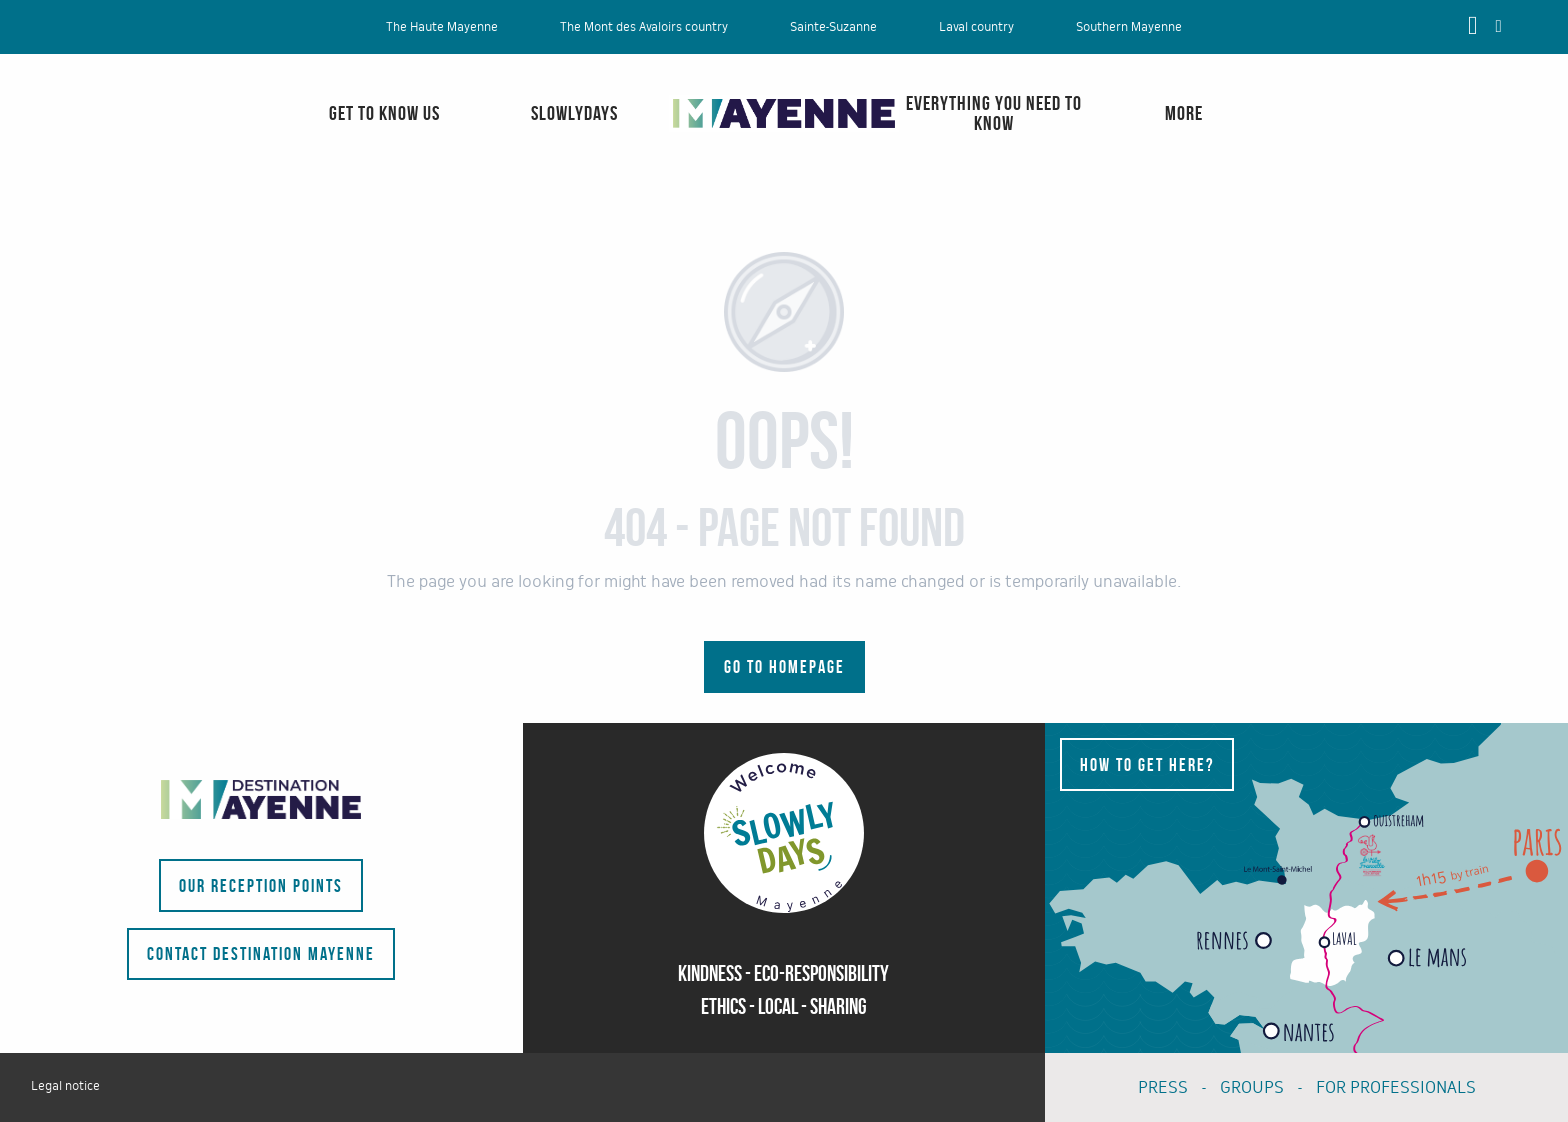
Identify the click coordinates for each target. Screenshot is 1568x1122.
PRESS (1163, 1087)
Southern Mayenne (1129, 27)
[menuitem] (95, 133)
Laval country (976, 27)
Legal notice (65, 1086)
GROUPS (1252, 1087)
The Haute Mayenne (442, 27)
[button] (1499, 26)
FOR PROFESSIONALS (1396, 1087)
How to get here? (1147, 765)
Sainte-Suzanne (833, 27)
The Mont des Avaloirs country (644, 27)
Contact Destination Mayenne (261, 954)
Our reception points (261, 886)
